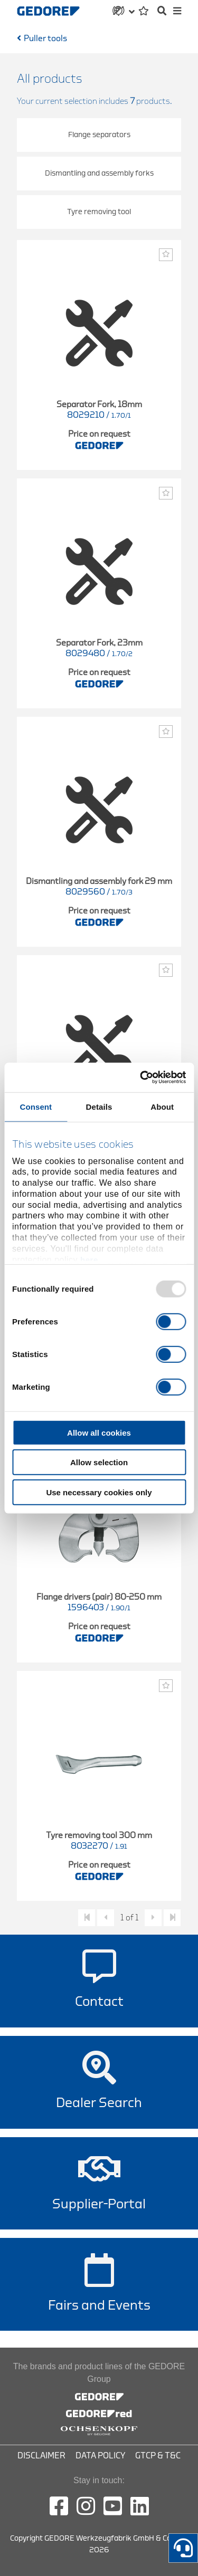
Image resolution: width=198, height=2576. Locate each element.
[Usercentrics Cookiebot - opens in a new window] (141, 1077)
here (89, 1259)
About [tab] (162, 1106)
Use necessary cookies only (99, 1491)
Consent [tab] (36, 1106)
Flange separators (99, 135)
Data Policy (100, 2456)
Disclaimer (41, 2456)
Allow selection (99, 1462)
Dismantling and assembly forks (99, 173)
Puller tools (45, 38)
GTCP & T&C (158, 2456)
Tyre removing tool (99, 212)
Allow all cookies (99, 1432)
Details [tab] (99, 1106)
